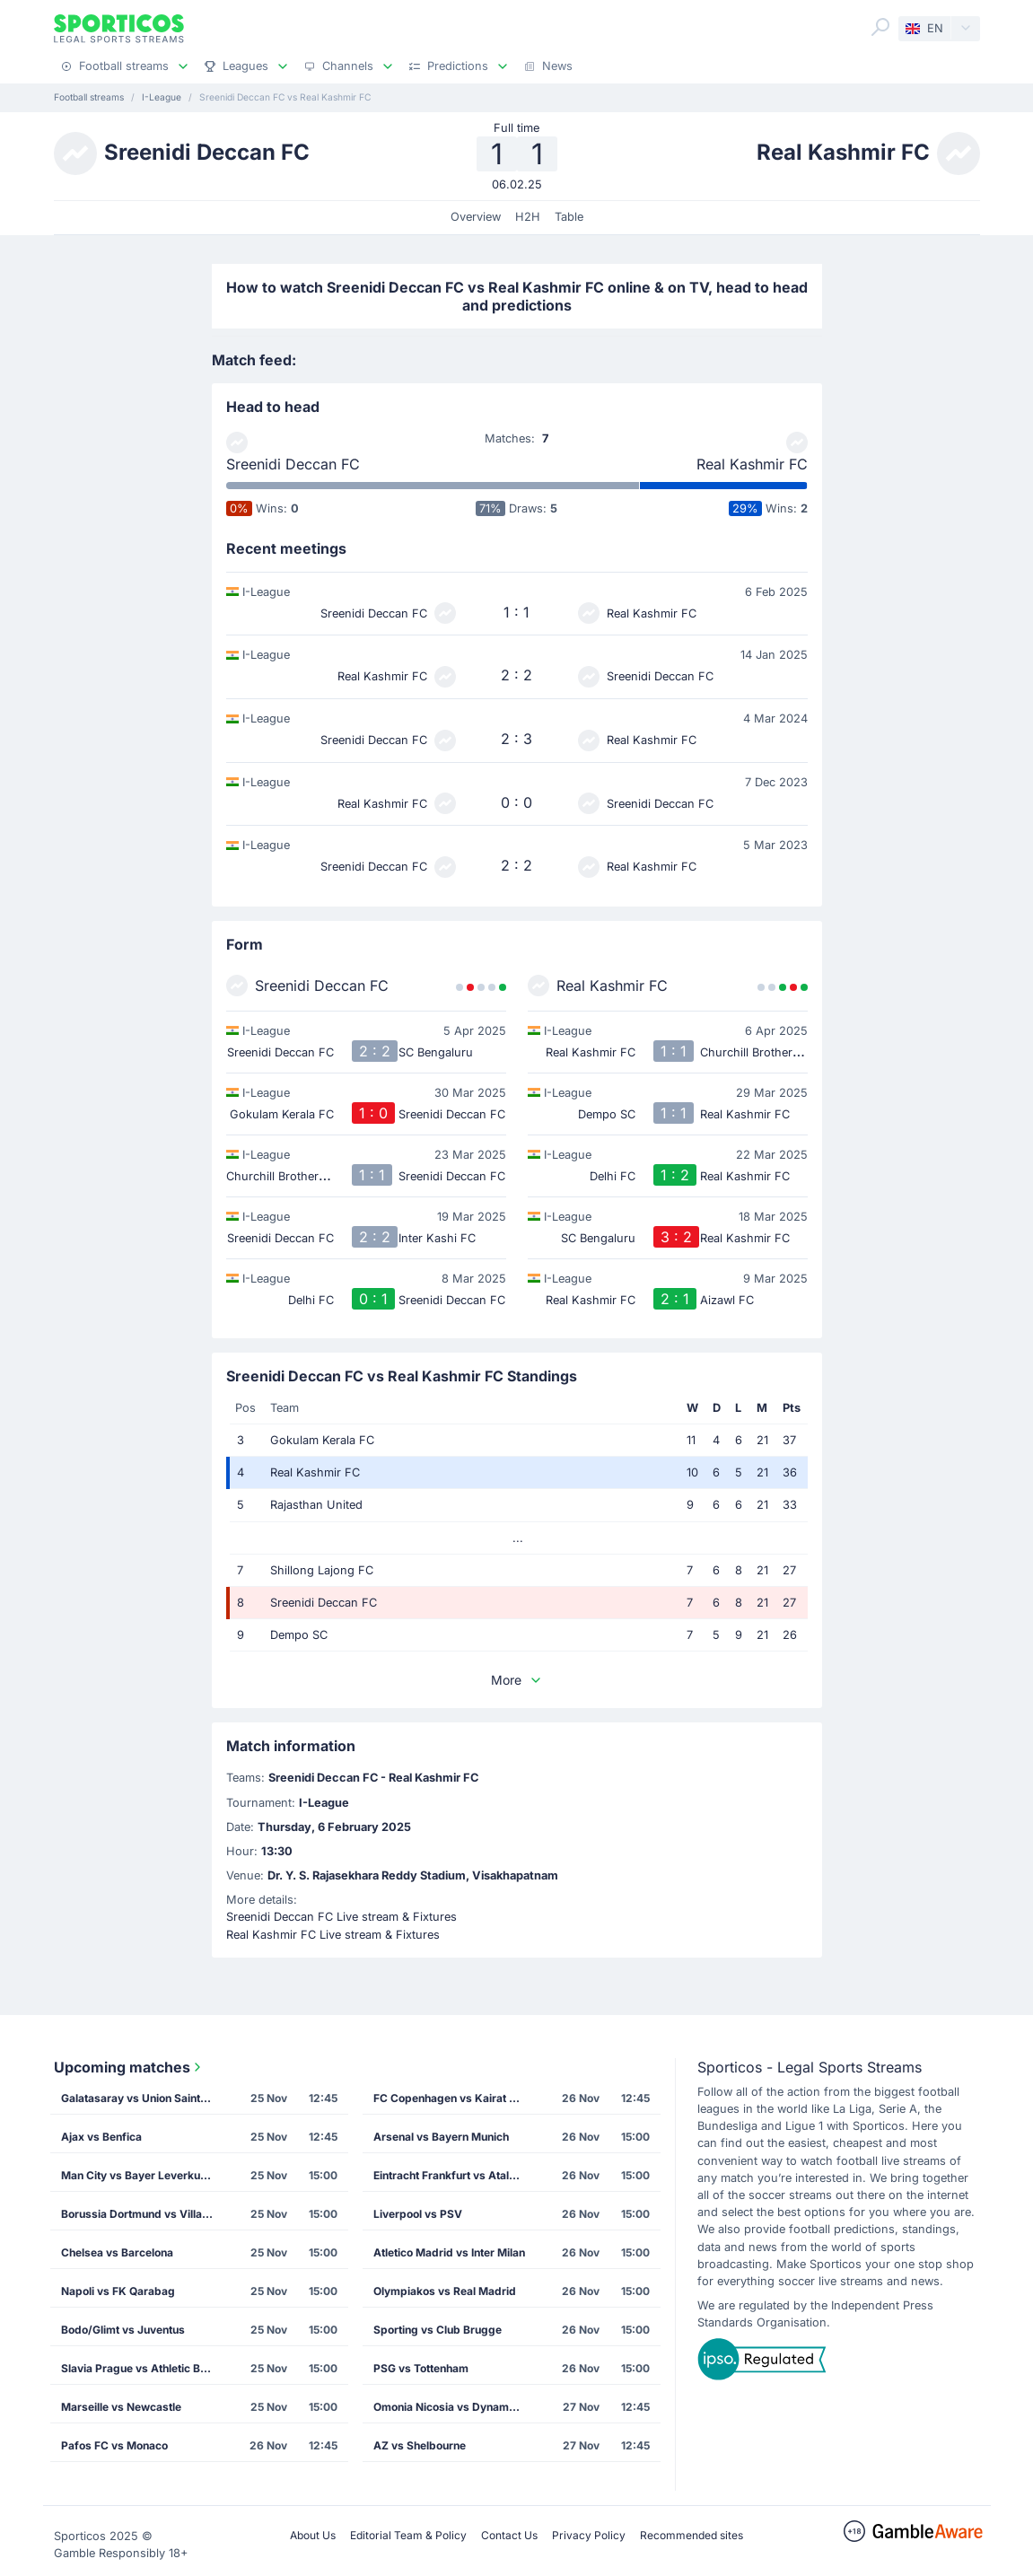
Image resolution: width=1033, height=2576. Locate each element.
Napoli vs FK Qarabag (118, 2291)
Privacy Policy (589, 2535)
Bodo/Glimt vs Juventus (123, 2329)
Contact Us (509, 2535)
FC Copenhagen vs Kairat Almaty (455, 2098)
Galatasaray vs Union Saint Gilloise (142, 2098)
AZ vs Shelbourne (419, 2445)
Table (569, 216)
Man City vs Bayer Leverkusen (140, 2175)
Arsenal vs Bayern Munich (441, 2136)
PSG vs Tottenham (420, 2368)
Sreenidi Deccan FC (293, 464)
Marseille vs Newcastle (121, 2407)
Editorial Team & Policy (408, 2535)
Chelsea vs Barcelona (117, 2252)
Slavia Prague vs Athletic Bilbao (142, 2368)
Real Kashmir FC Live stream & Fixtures (333, 1934)
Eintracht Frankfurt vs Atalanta (452, 2175)
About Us (313, 2535)
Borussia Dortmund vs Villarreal (142, 2214)
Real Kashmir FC (752, 464)
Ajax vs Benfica (101, 2136)
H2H (527, 216)
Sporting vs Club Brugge (437, 2329)
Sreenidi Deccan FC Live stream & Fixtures (341, 1916)
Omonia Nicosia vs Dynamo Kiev (455, 2407)
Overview (476, 216)
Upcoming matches (129, 2067)
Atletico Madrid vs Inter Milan (449, 2252)
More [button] (517, 1679)
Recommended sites (691, 2535)
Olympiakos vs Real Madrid (444, 2291)
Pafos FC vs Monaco (114, 2445)
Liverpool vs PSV (417, 2214)
